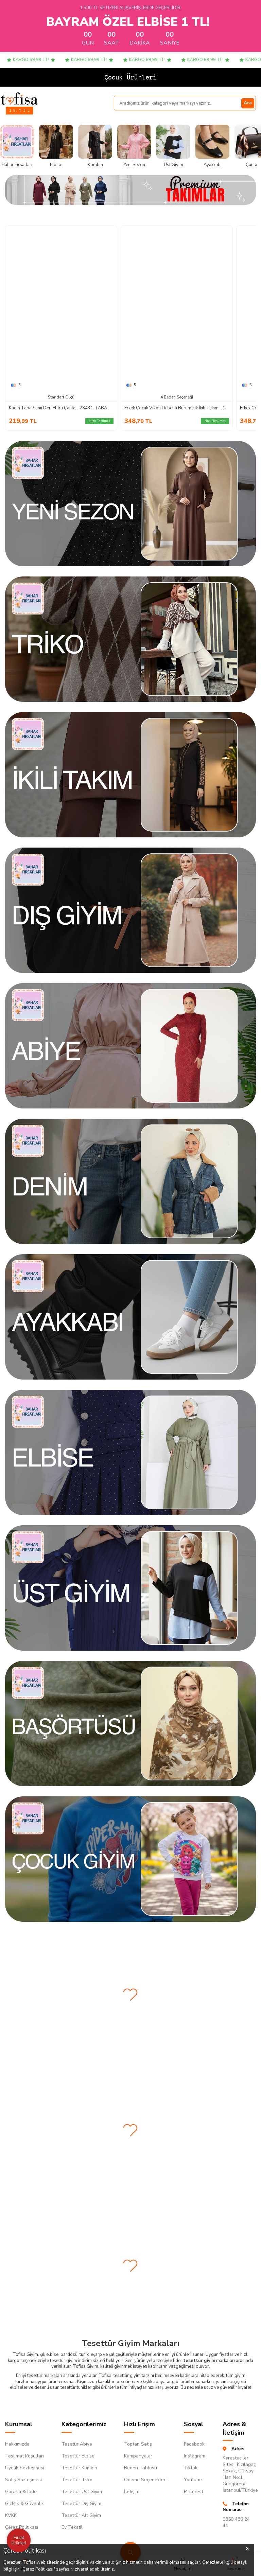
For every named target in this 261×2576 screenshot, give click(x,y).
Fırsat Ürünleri (19, 2540)
